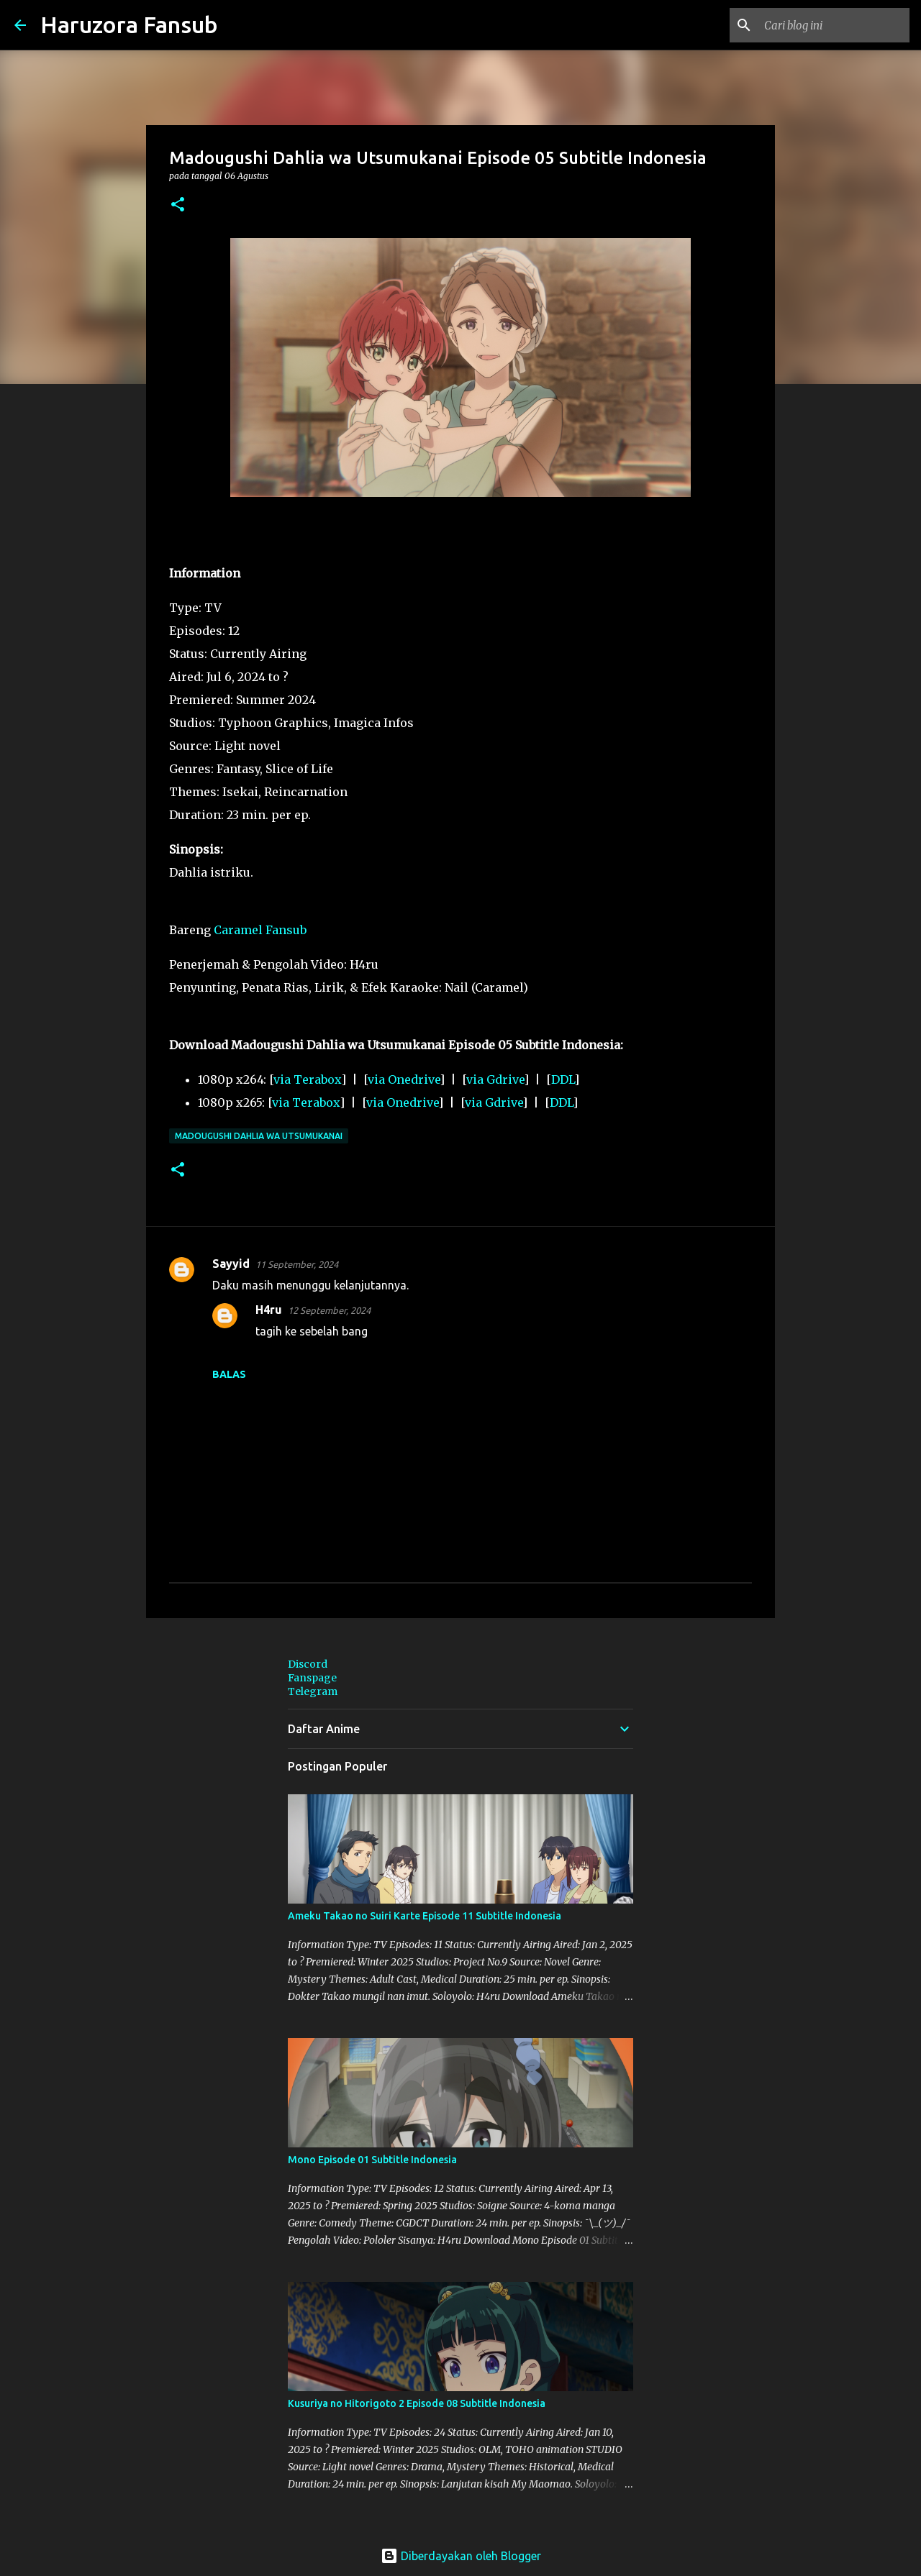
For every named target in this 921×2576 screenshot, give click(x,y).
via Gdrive (495, 1079)
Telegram (312, 1691)
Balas (229, 1374)
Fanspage (312, 1677)
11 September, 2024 (296, 1264)
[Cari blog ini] (833, 25)
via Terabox (307, 1079)
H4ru (268, 1309)
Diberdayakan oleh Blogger (461, 2555)
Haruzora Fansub (129, 24)
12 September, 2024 (329, 1310)
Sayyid (231, 1263)
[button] (177, 205)
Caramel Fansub (260, 930)
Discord (307, 1664)
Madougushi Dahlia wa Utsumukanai (258, 1136)
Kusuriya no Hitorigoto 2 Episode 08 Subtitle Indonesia (416, 2403)
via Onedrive (404, 1079)
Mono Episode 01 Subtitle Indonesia (372, 2159)
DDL (562, 1079)
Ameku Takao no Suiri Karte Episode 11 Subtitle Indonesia (424, 1916)
